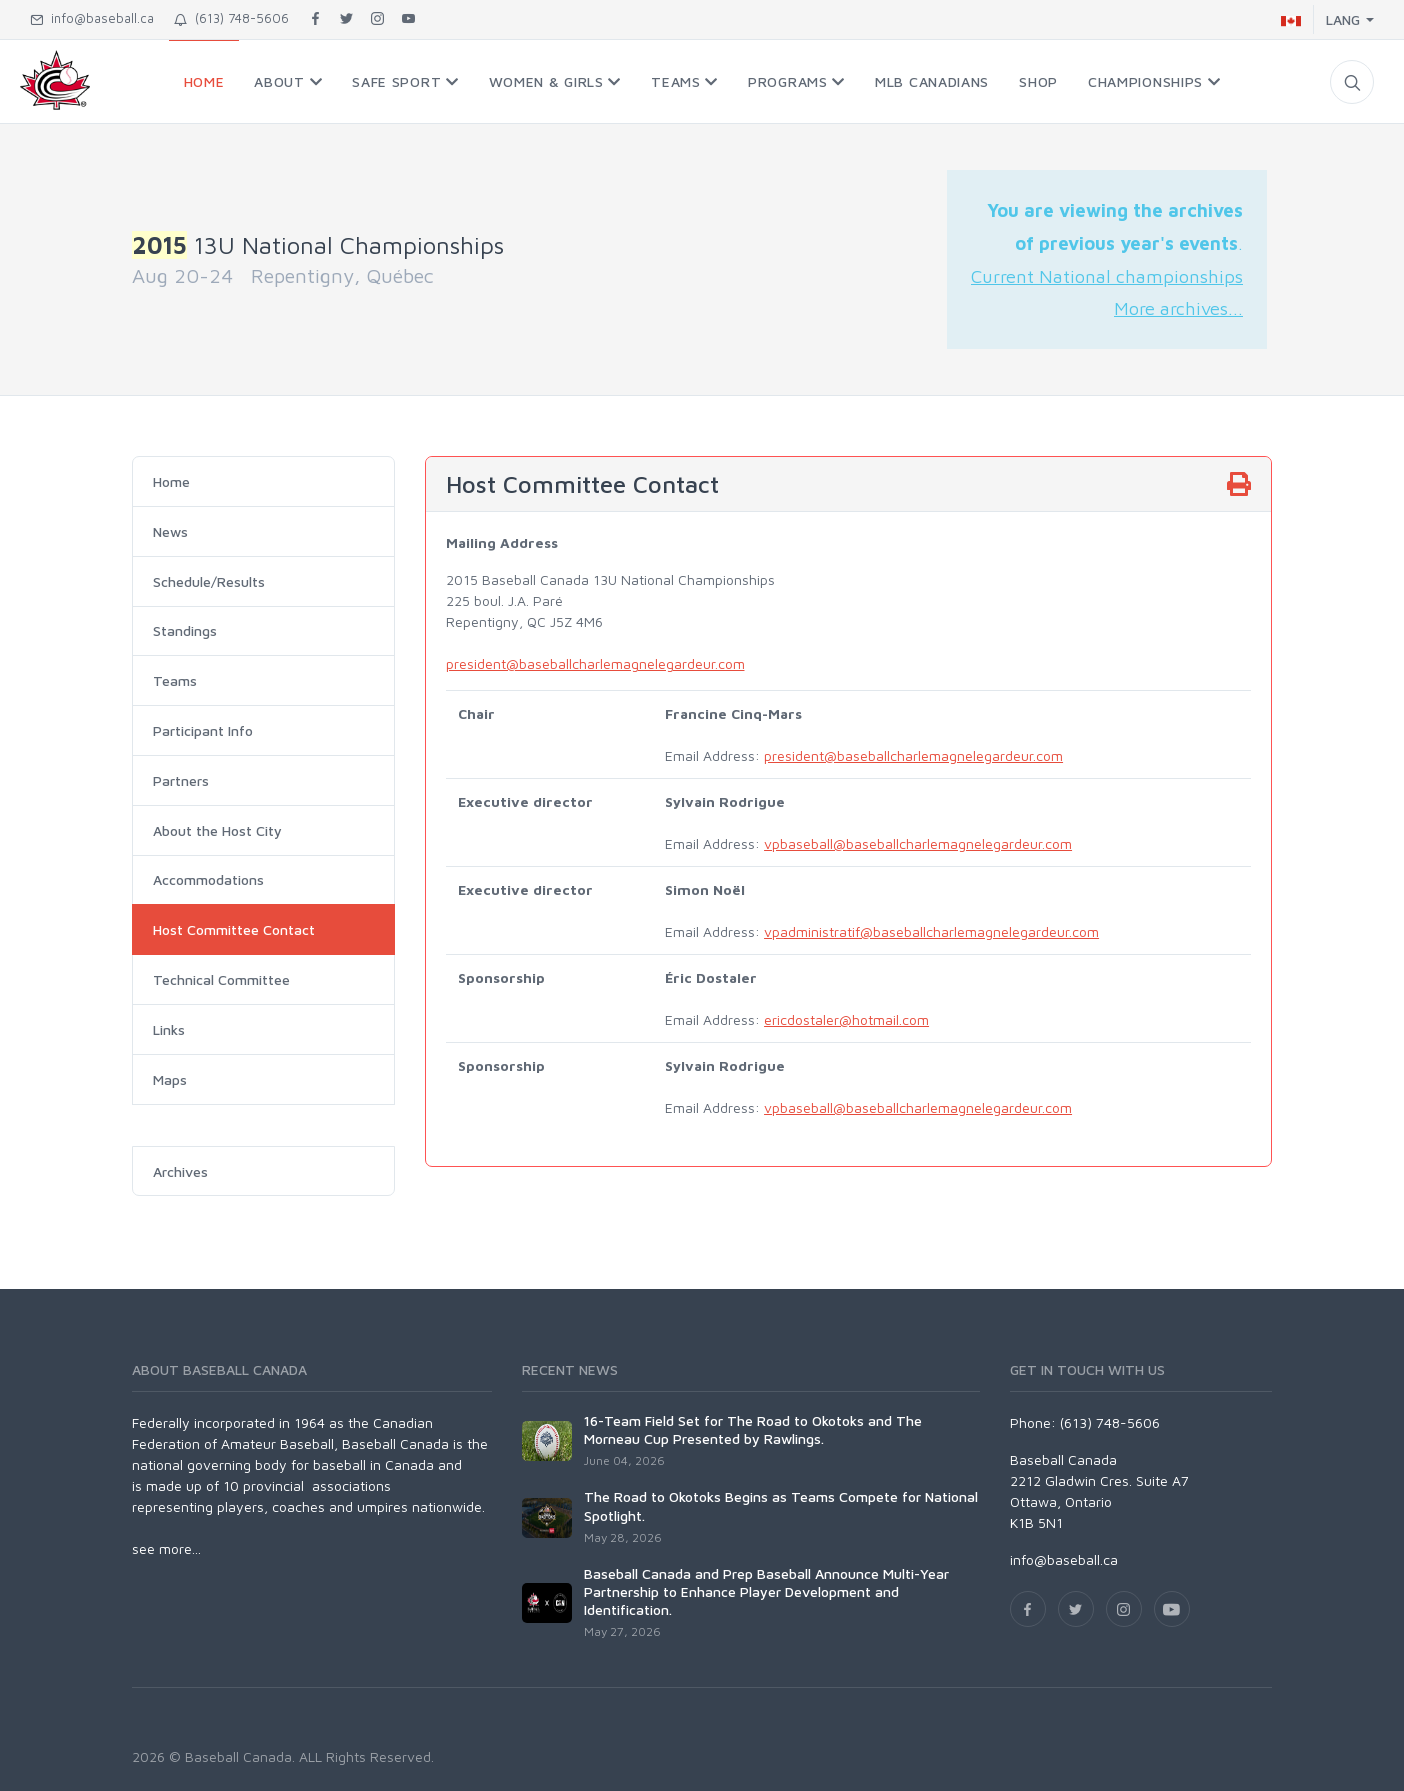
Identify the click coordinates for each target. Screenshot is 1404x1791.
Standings (185, 630)
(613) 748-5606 (231, 18)
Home (171, 481)
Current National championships (1107, 276)
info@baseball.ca (92, 18)
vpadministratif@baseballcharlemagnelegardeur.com (931, 931)
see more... (166, 1548)
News (170, 531)
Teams (175, 680)
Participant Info (203, 730)
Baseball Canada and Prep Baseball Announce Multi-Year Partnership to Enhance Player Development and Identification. (766, 1591)
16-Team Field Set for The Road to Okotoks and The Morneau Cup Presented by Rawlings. (753, 1429)
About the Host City (217, 830)
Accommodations (208, 879)
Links (169, 1029)
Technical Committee (221, 979)
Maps (170, 1079)
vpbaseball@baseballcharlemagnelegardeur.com (918, 843)
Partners (181, 780)
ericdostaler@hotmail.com (846, 1019)
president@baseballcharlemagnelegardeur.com (595, 663)
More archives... (1178, 308)
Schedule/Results (209, 581)
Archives (180, 1171)
